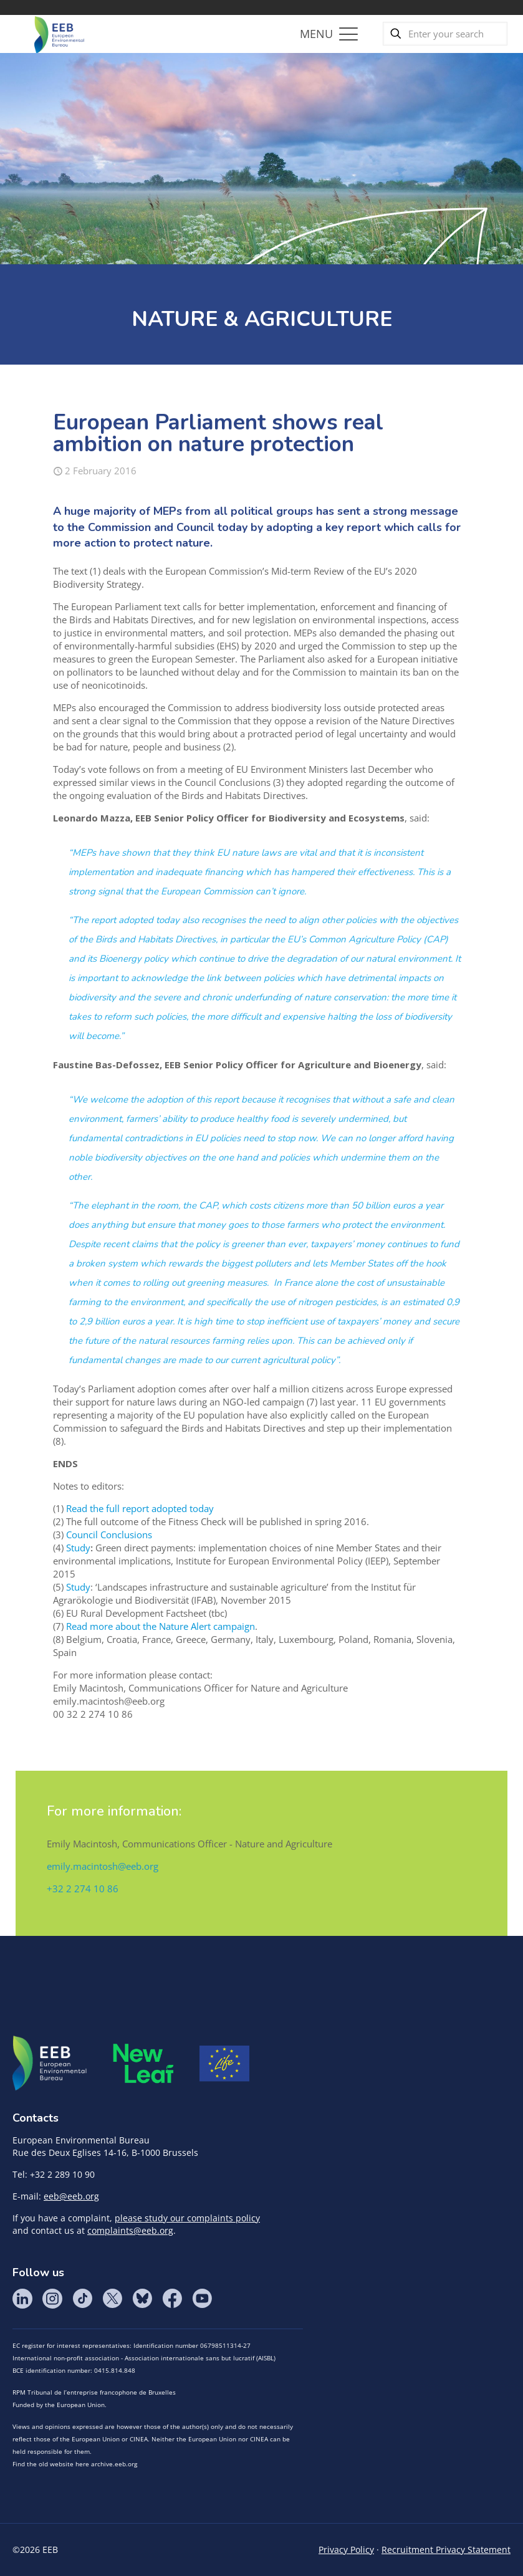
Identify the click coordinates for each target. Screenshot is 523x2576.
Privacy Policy (346, 2549)
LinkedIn (22, 2299)
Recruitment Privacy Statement (446, 2549)
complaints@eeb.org (130, 2230)
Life (224, 2064)
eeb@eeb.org (71, 2196)
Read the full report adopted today (140, 1508)
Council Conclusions (109, 1534)
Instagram (52, 2299)
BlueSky (142, 2299)
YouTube (202, 2299)
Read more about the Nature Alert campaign (160, 1626)
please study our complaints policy (187, 2218)
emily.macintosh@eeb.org (102, 1866)
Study (78, 1547)
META (143, 2063)
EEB (49, 2064)
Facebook (172, 2299)
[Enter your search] (445, 33)
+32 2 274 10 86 (82, 1888)
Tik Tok (82, 2299)
